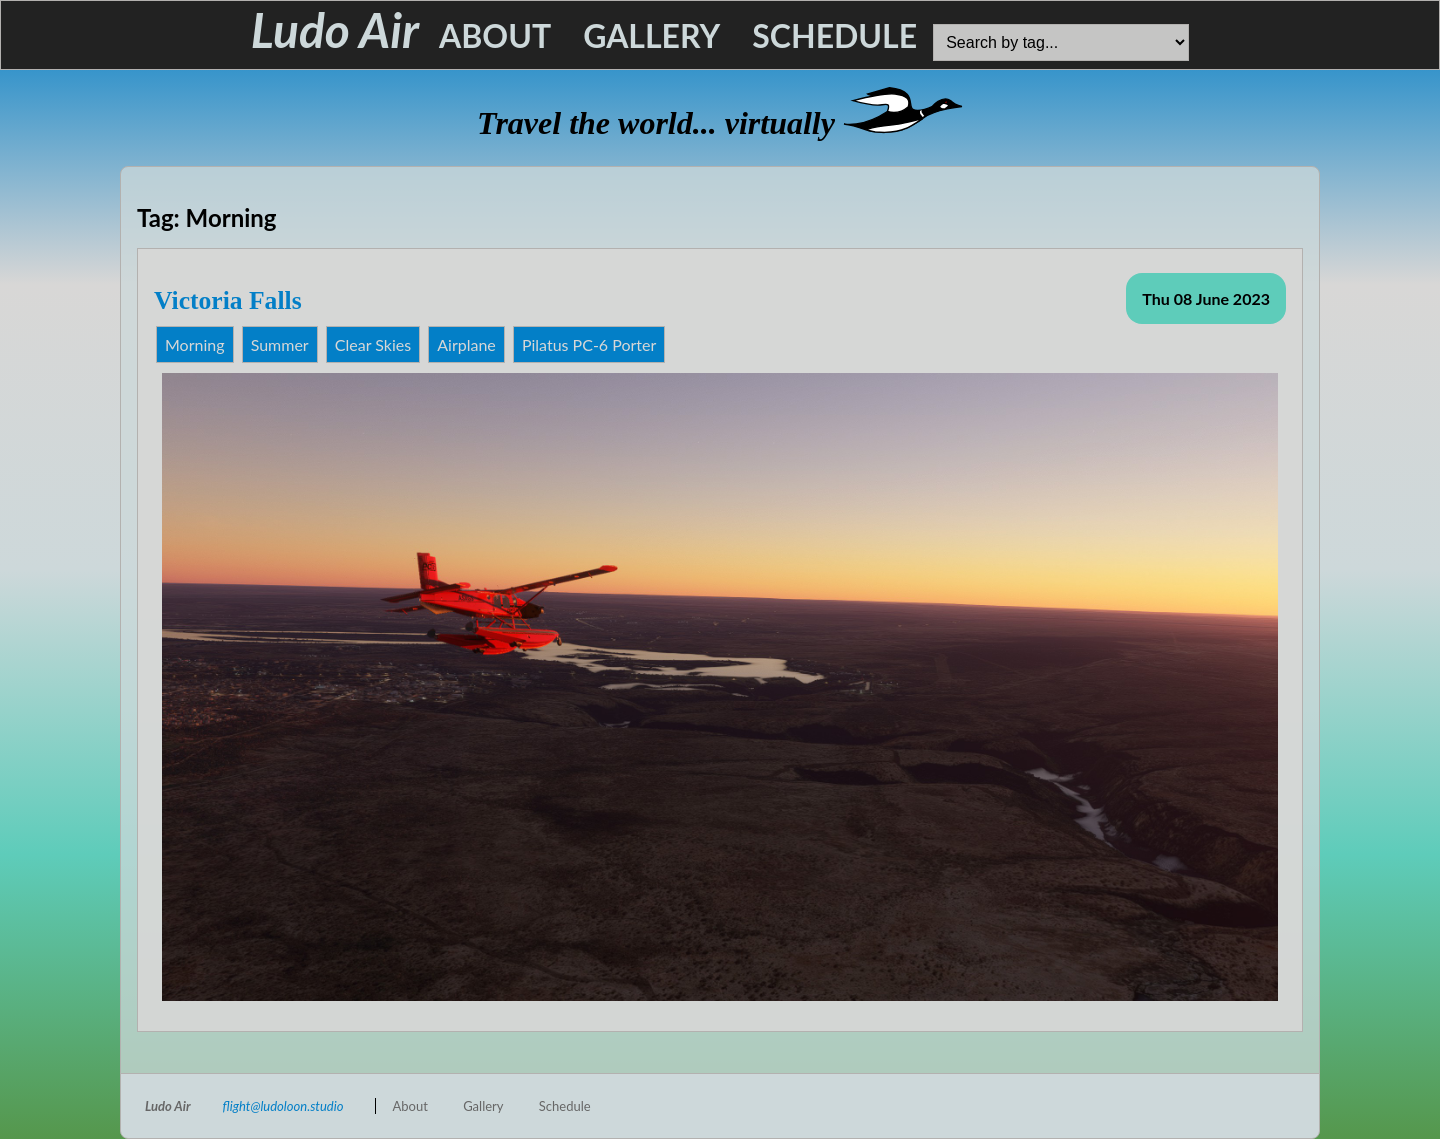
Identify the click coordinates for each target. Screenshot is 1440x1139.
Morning (195, 344)
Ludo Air (335, 29)
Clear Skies (373, 344)
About (495, 35)
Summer (280, 344)
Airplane (466, 344)
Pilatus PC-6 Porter (589, 344)
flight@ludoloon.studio (283, 1106)
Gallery (651, 35)
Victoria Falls (228, 300)
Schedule (834, 35)
